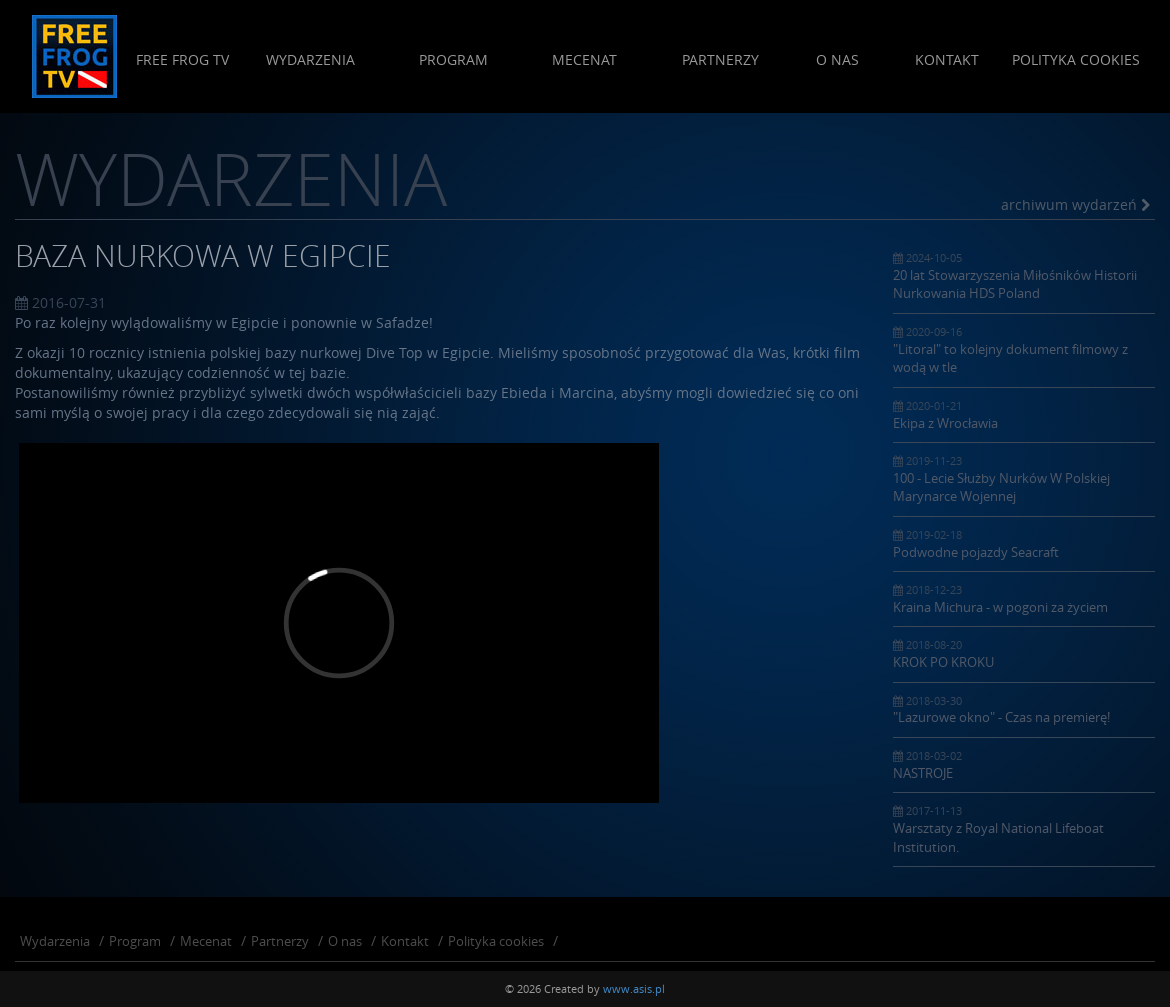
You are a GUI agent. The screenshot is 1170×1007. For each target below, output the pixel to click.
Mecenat (584, 59)
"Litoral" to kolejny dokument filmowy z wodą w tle (1024, 350)
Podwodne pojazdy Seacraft (1024, 544)
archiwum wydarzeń (1075, 204)
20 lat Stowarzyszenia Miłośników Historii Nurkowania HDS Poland (1024, 276)
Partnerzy (719, 59)
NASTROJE (1024, 765)
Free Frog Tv (182, 59)
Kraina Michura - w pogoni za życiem (1024, 599)
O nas (836, 59)
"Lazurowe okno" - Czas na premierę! (1024, 710)
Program (452, 59)
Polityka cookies (1076, 59)
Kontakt (947, 59)
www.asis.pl (634, 988)
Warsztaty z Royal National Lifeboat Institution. (1024, 829)
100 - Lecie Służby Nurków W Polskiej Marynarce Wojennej (1024, 479)
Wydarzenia (309, 59)
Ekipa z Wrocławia (1024, 415)
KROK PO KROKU (1024, 654)
